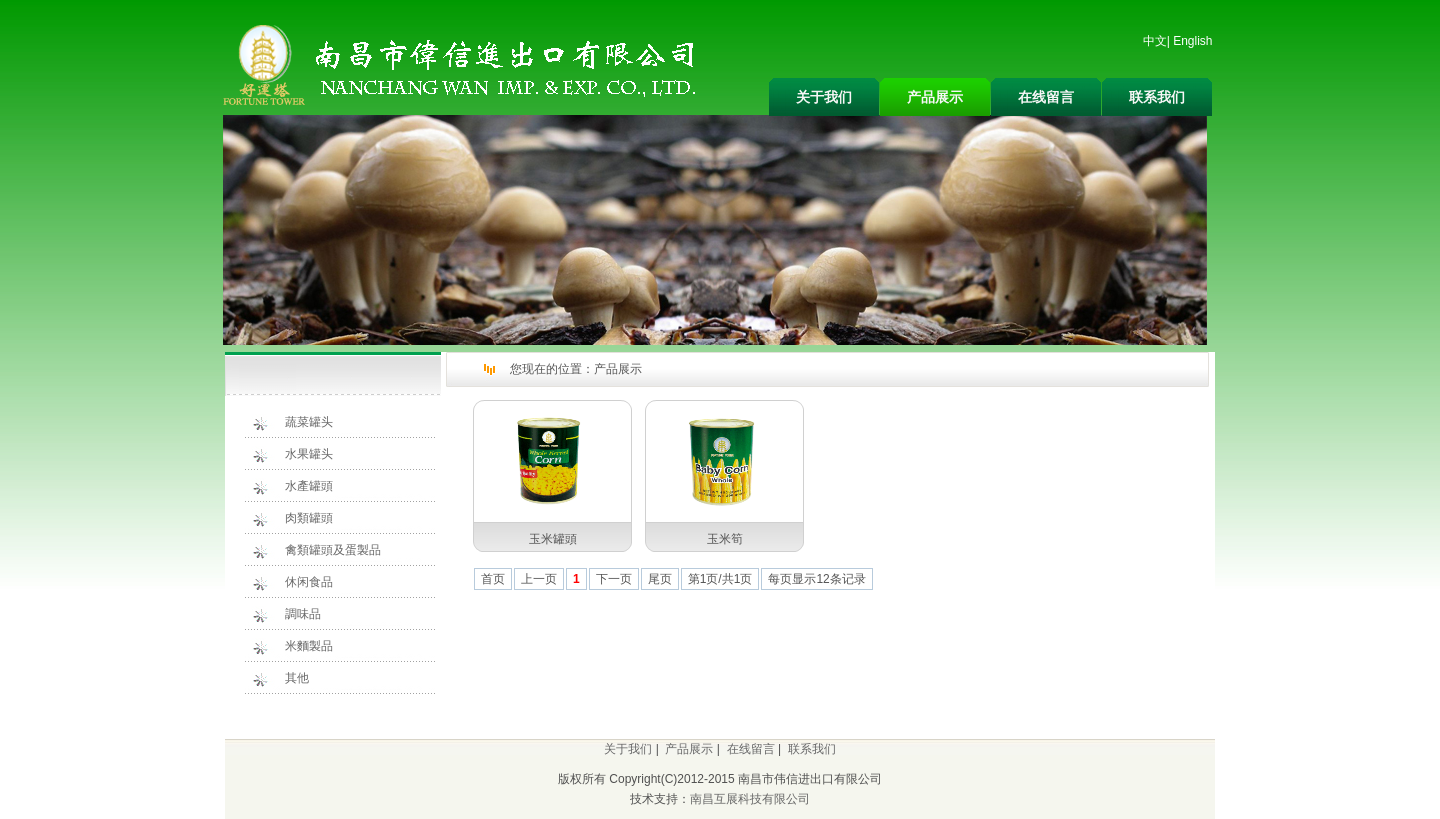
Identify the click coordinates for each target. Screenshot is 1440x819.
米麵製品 (309, 646)
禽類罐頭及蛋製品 (333, 550)
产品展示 (935, 97)
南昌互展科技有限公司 (750, 799)
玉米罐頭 (553, 539)
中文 (1155, 41)
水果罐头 (309, 454)
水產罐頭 (309, 486)
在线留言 (1046, 97)
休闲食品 (309, 582)
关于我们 (824, 97)
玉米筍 (725, 539)
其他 (297, 678)
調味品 (303, 614)
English (1192, 41)
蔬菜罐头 (309, 422)
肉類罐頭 (309, 518)
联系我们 (1157, 97)
